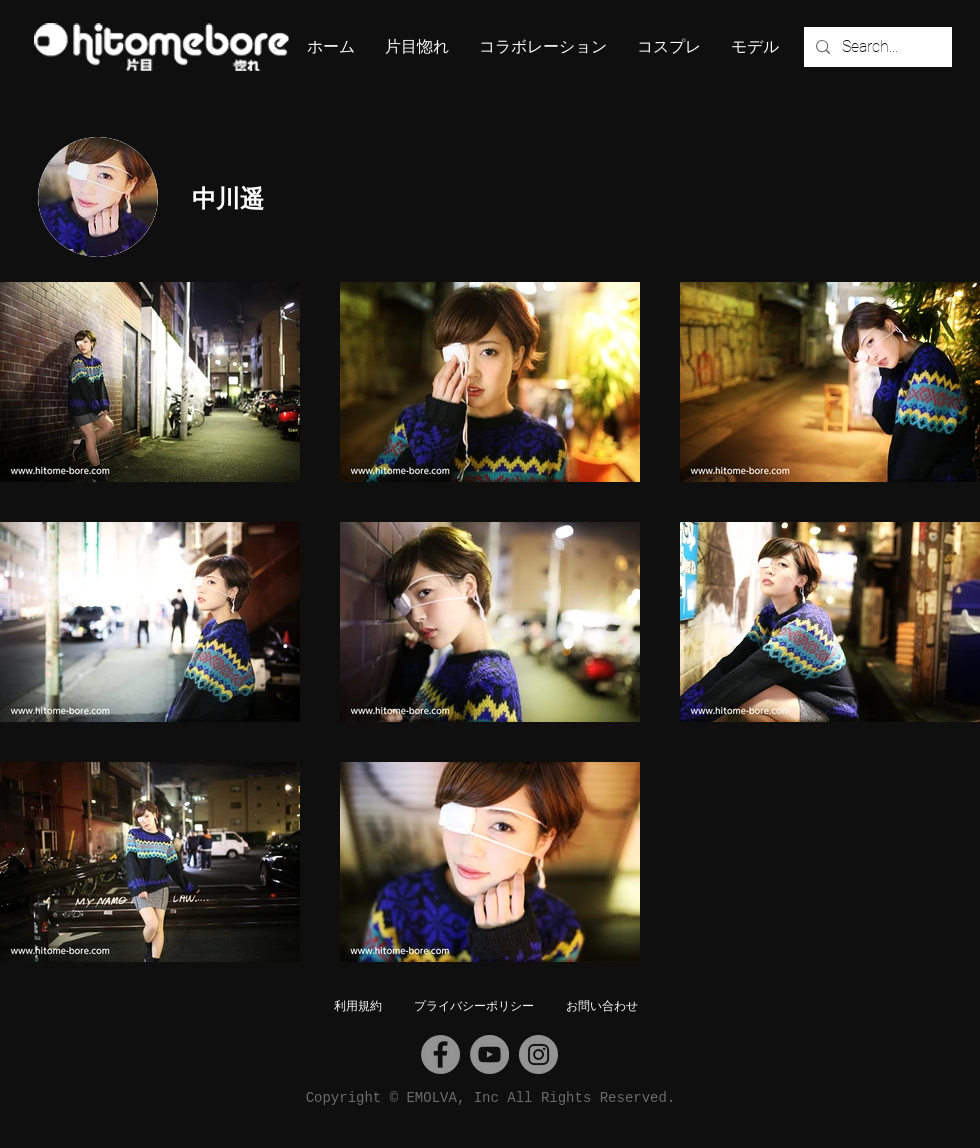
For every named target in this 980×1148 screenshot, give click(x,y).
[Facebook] (440, 1054)
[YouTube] (489, 1054)
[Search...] (876, 47)
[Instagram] (538, 1054)
